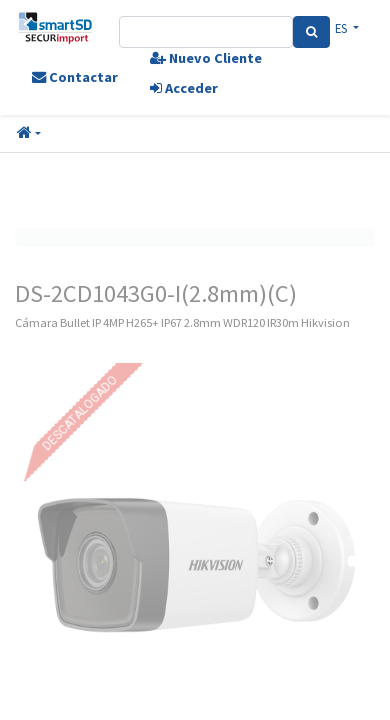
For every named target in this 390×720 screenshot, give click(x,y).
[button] (29, 134)
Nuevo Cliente (206, 58)
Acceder (184, 88)
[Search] (311, 32)
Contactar (75, 77)
